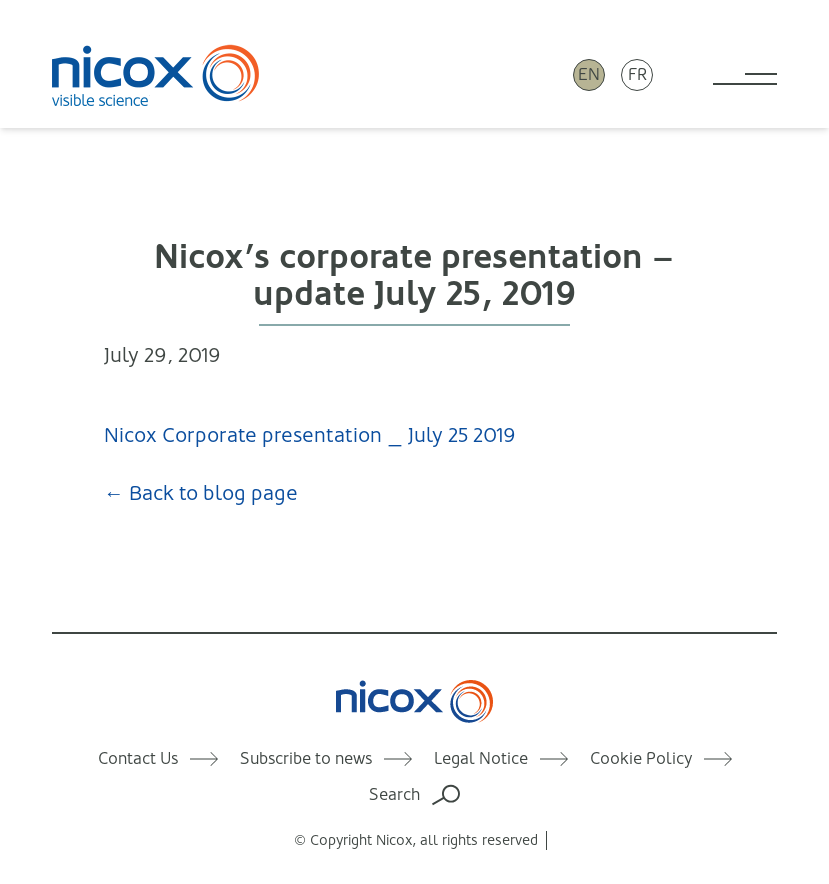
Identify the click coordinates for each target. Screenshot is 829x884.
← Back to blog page (201, 493)
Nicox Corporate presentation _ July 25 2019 (310, 435)
